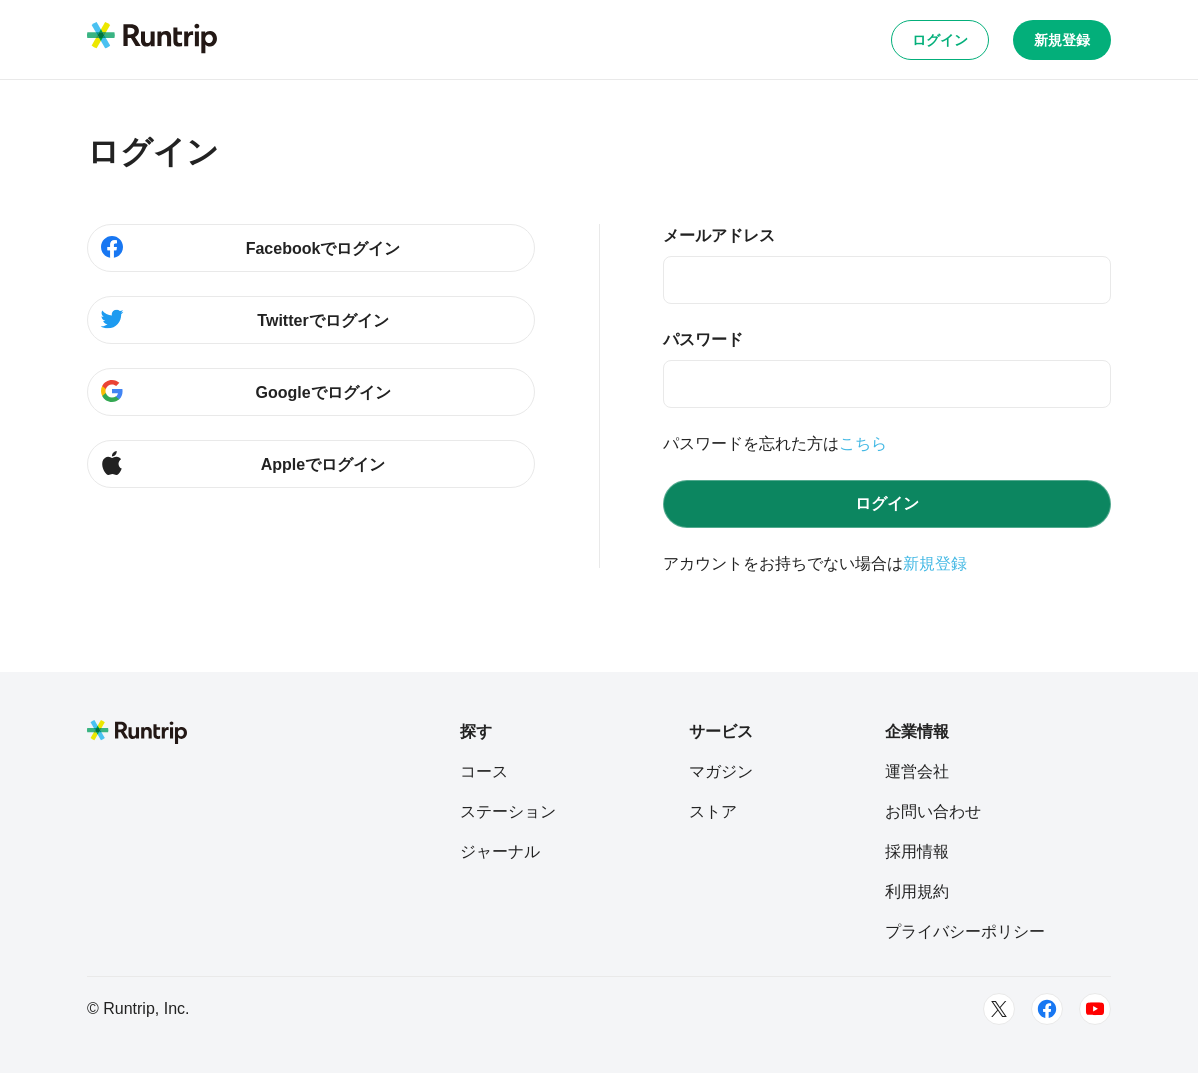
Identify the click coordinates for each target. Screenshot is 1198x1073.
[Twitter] (999, 1009)
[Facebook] (1047, 1009)
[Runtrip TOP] (152, 39)
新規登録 (1062, 40)
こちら (863, 443)
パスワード (703, 339)
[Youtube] (1095, 1009)
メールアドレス (719, 235)
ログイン (940, 40)
